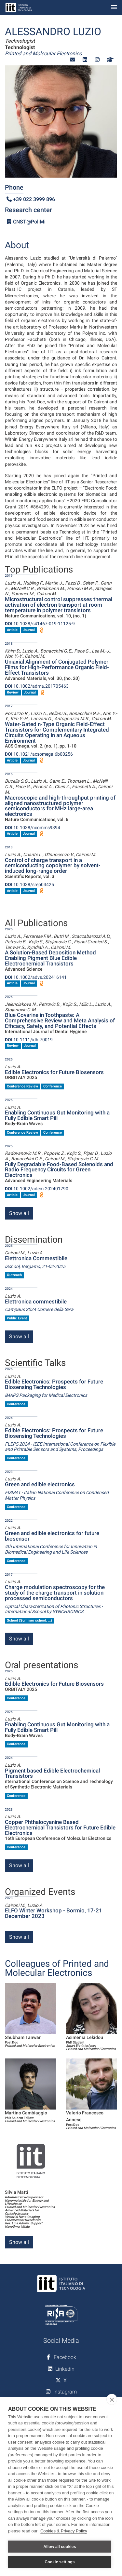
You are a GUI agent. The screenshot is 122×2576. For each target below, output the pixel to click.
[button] (72, 60)
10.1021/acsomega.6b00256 (39, 754)
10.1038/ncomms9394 (32, 827)
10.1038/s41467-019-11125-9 (40, 623)
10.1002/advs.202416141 (36, 977)
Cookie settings (60, 2562)
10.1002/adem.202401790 (36, 1188)
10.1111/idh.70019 (29, 1039)
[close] (111, 2399)
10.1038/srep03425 (29, 884)
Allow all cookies (59, 2546)
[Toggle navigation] (114, 8)
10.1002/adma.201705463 (37, 686)
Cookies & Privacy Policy (63, 2531)
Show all (19, 1213)
